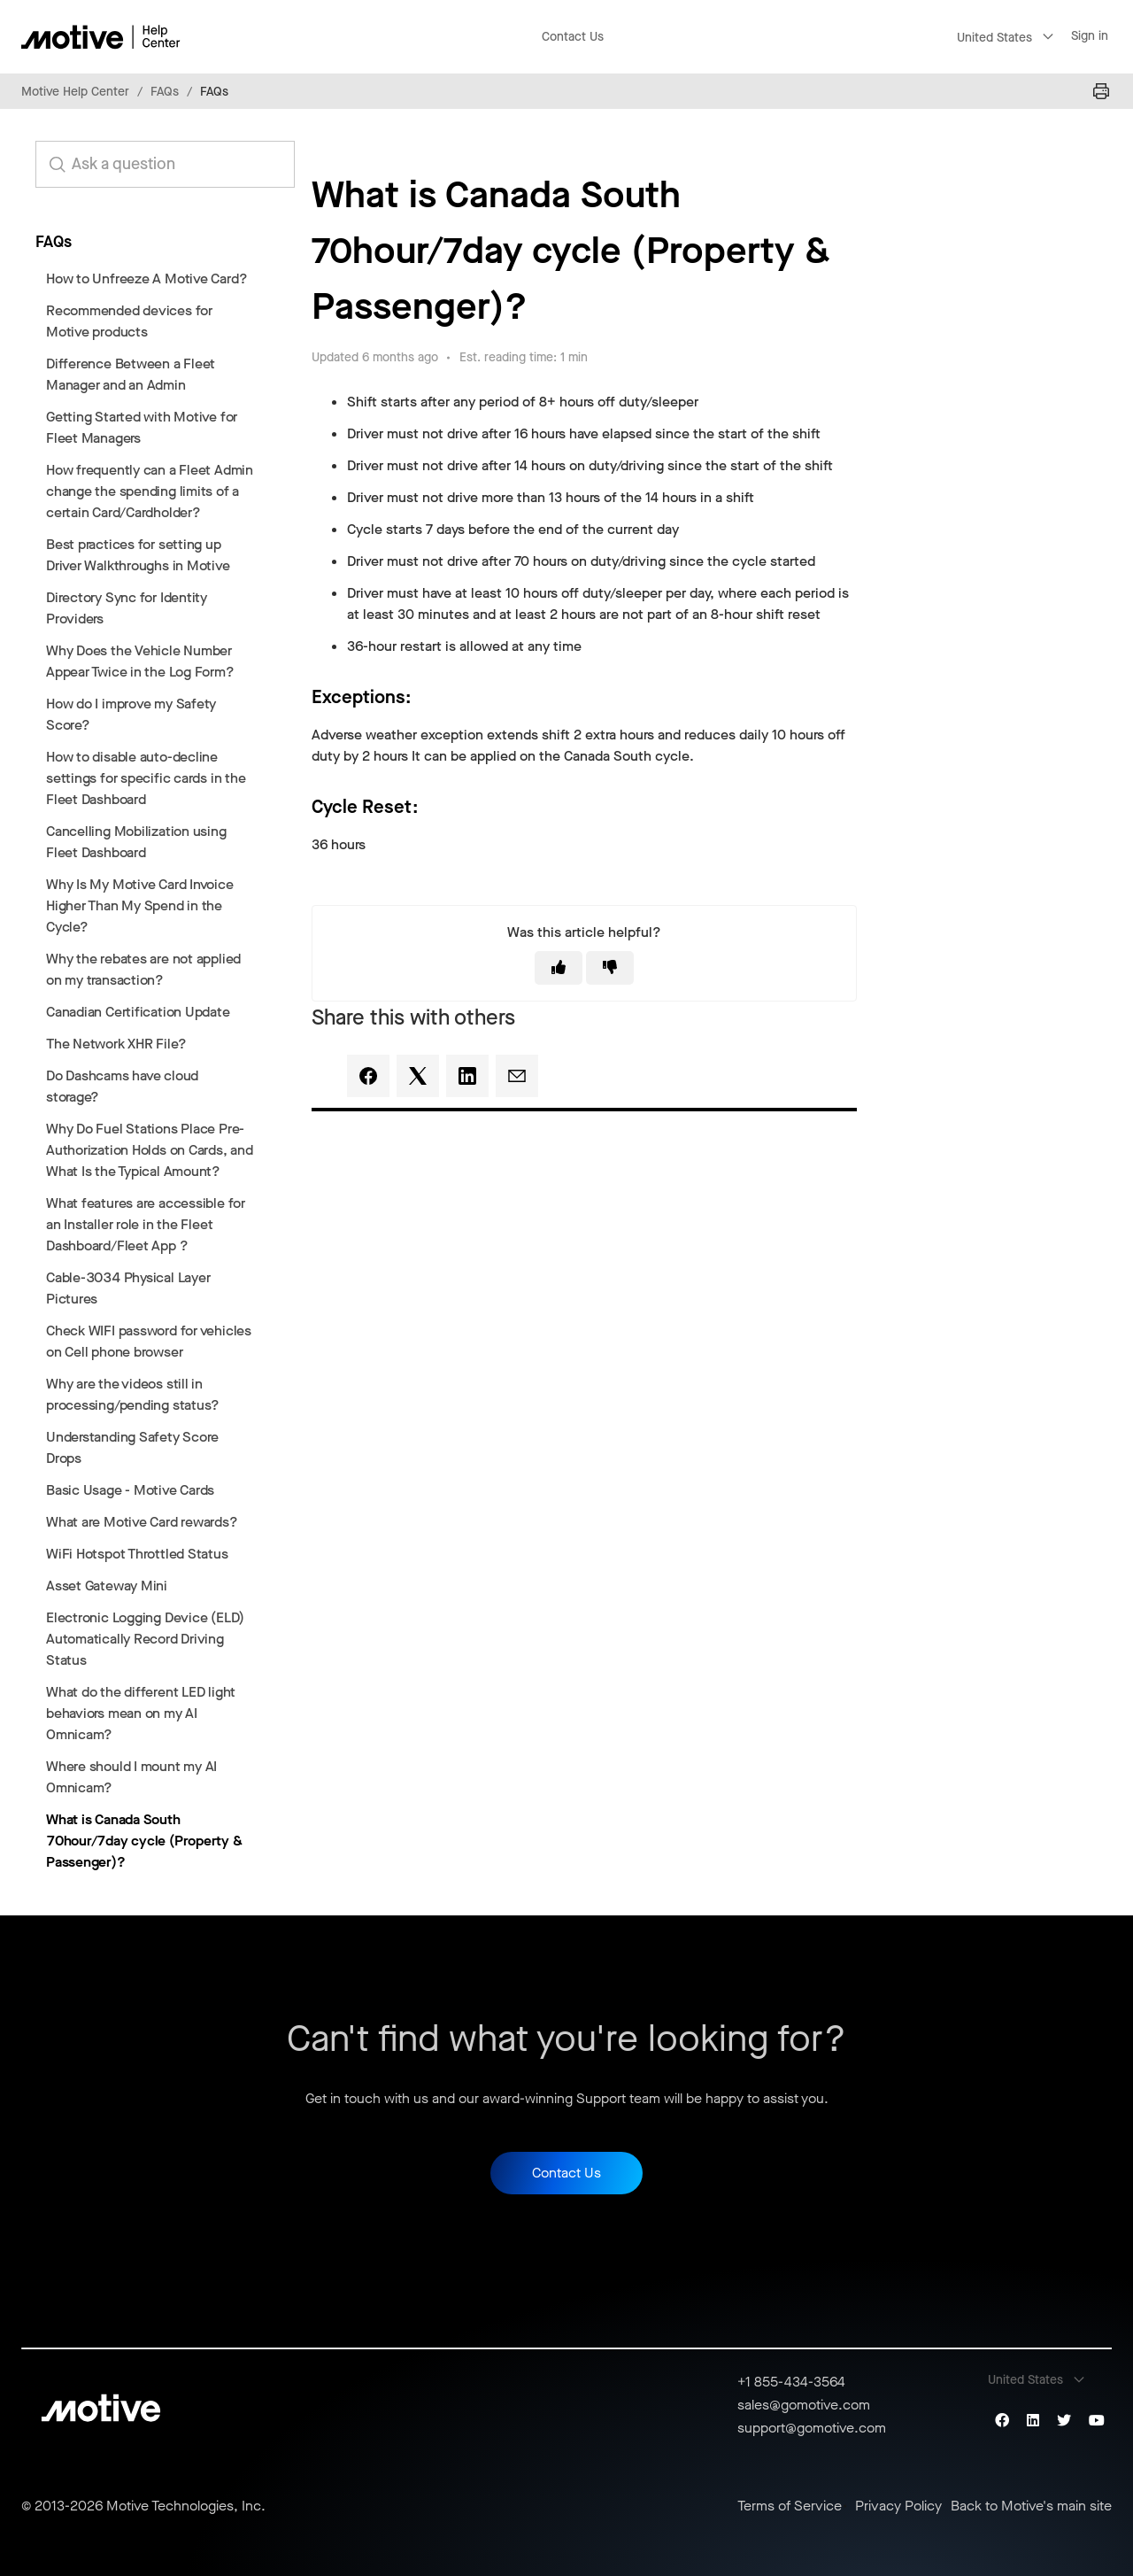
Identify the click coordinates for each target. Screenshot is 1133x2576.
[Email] (517, 1076)
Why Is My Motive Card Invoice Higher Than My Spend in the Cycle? (140, 905)
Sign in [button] (1089, 35)
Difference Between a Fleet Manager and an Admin (130, 374)
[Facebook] (368, 1076)
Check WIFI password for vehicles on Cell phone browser (148, 1341)
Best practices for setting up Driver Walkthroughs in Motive (138, 555)
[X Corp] (418, 1076)
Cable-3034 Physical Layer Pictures (128, 1288)
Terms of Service (789, 2506)
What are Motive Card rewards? (142, 1521)
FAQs (164, 91)
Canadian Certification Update (138, 1011)
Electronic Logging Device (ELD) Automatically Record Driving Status (145, 1638)
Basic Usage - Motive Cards (130, 1490)
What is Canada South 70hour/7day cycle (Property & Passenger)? (144, 1840)
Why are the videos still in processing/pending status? (133, 1394)
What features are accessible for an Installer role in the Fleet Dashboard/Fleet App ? (145, 1224)
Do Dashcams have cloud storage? (122, 1086)
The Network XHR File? (116, 1043)
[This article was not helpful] (610, 968)
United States (994, 37)
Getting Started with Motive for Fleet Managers (141, 427)
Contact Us (573, 36)
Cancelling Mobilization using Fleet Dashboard (136, 842)
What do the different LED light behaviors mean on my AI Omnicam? (140, 1713)
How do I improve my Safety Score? (131, 714)
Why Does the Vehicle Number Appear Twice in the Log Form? (140, 661)
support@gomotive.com (811, 2427)
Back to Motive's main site (1031, 2506)
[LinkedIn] (467, 1076)
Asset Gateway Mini (106, 1585)
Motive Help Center (75, 91)
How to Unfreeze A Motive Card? (146, 278)
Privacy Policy (898, 2506)
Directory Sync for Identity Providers (126, 608)
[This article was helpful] (558, 968)
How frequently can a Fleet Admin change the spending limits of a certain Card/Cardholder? (149, 491)
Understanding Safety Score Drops (132, 1447)
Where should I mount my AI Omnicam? (131, 1777)
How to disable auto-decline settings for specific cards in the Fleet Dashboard (145, 777)
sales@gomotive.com (803, 2404)
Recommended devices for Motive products (129, 321)
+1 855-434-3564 (791, 2381)
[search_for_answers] (165, 164)
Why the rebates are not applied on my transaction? (143, 969)
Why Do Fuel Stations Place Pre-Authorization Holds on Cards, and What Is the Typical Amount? (149, 1149)
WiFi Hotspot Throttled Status (137, 1553)
